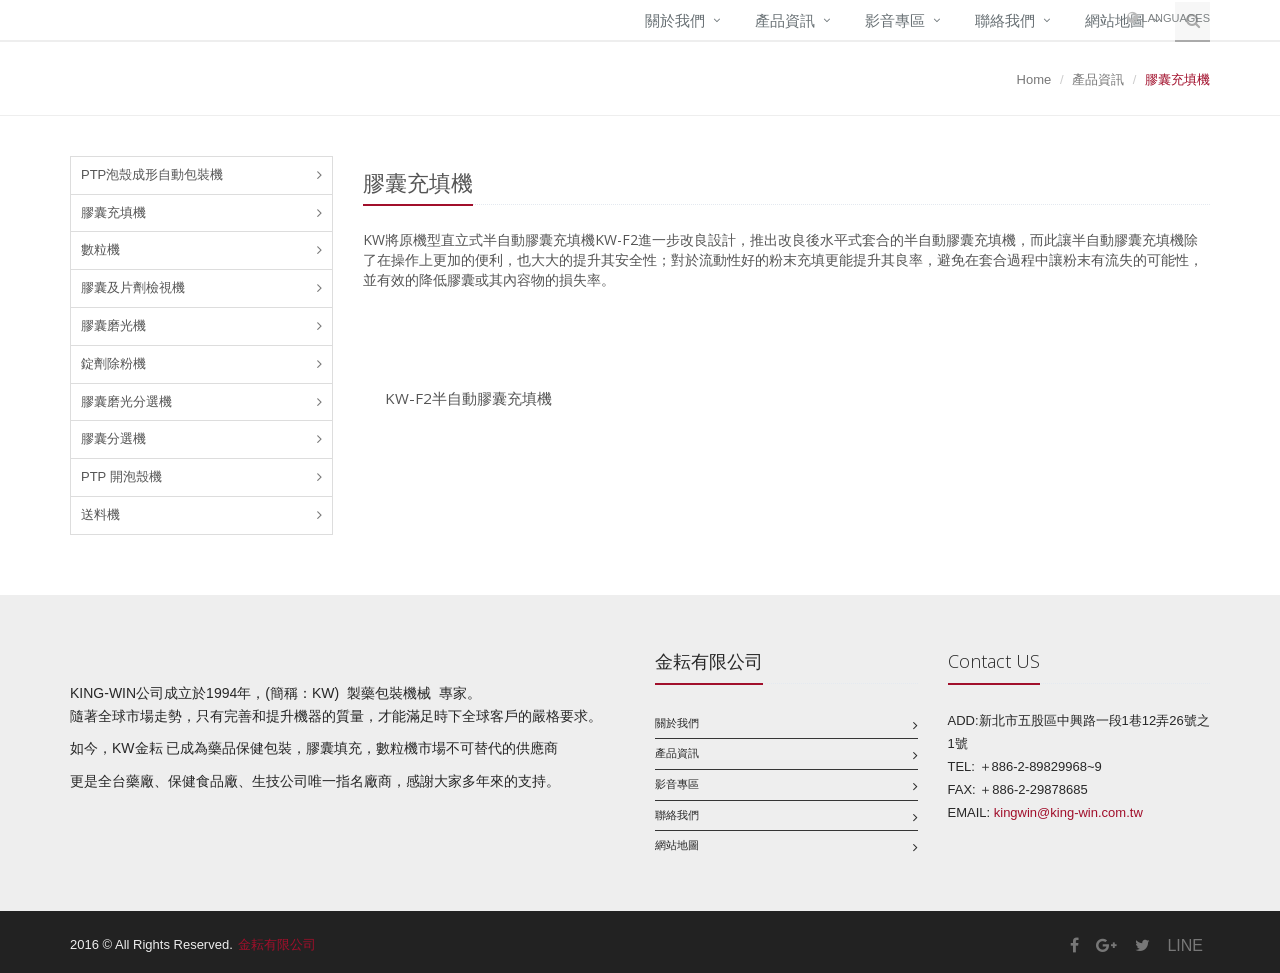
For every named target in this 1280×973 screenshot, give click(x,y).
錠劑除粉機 (113, 363)
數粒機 (100, 249)
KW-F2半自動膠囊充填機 (468, 398)
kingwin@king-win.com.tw (1068, 812)
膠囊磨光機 (113, 325)
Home (1034, 79)
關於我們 (675, 20)
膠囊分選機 (113, 438)
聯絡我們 (1005, 20)
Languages (1176, 18)
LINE (1185, 945)
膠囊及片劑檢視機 (133, 287)
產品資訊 (785, 20)
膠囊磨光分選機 (126, 401)
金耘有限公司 (277, 944)
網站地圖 (677, 845)
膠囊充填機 (113, 212)
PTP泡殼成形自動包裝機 (152, 174)
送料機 (100, 514)
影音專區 (895, 20)
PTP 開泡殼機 (121, 476)
